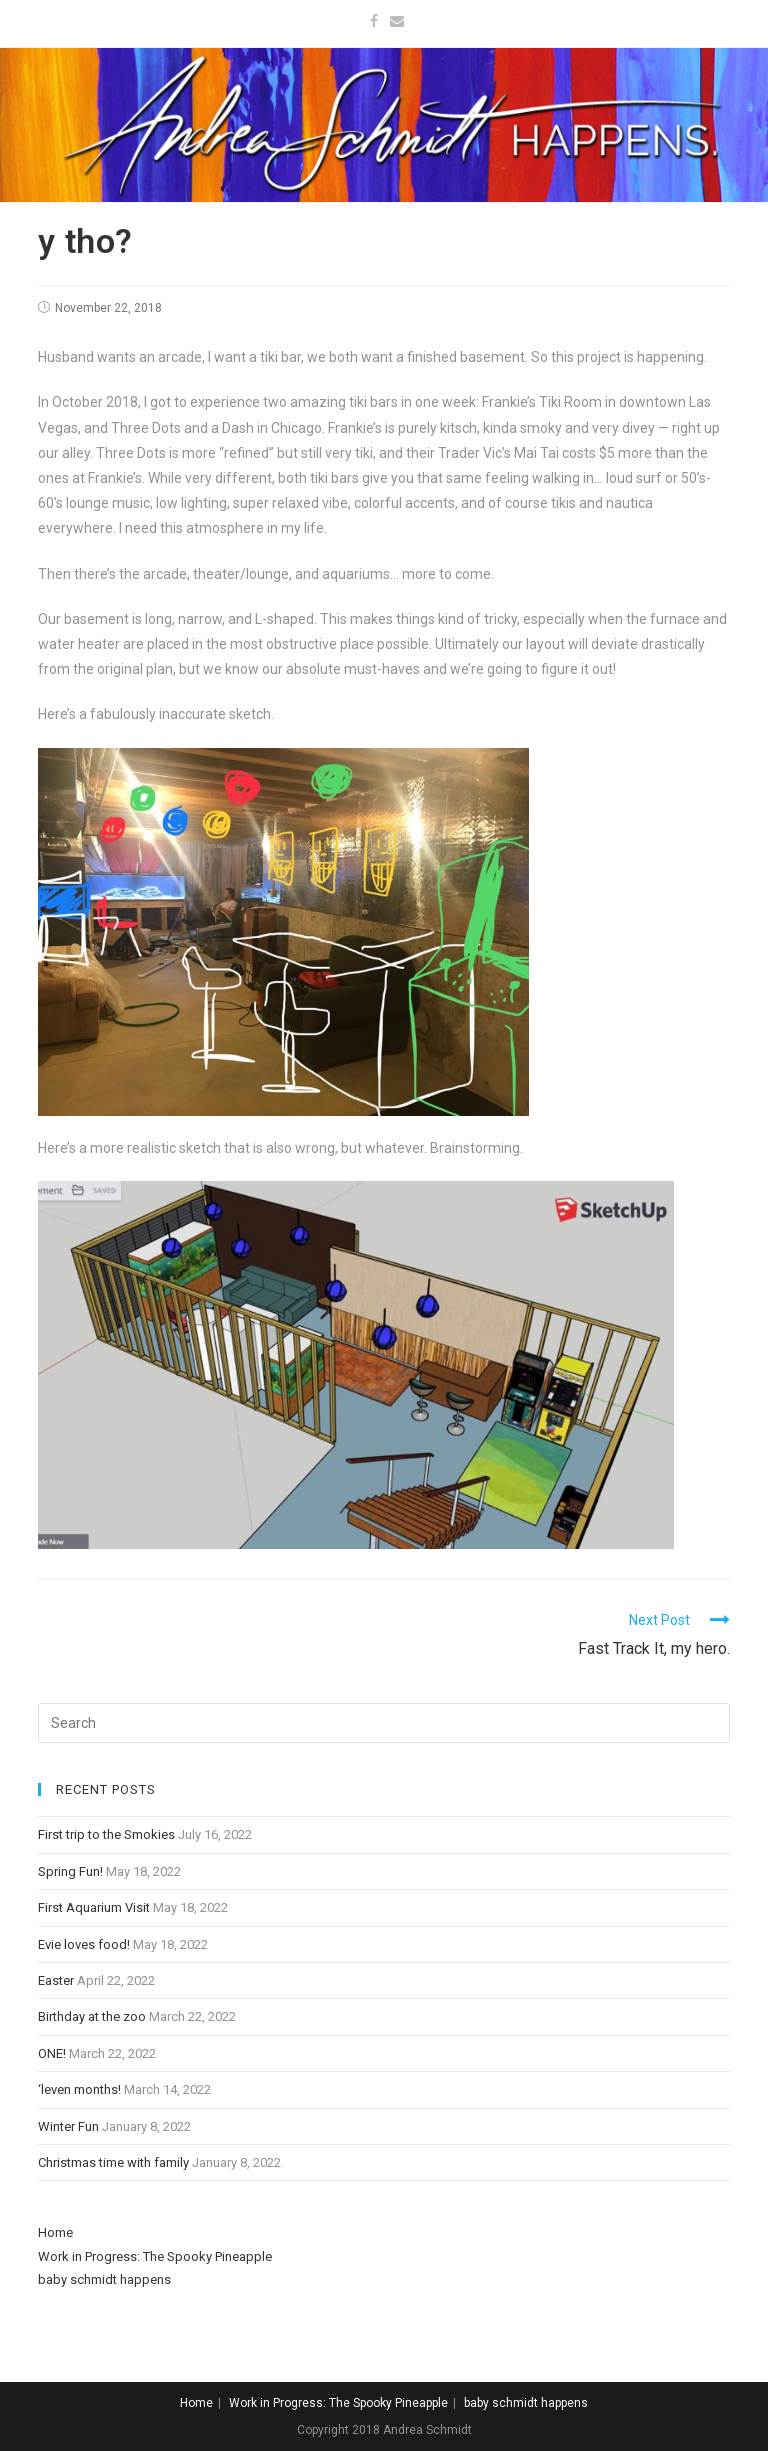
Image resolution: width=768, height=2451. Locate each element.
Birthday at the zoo (92, 2016)
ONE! (52, 2053)
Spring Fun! (70, 1871)
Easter (56, 1980)
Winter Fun (68, 2126)
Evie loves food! (84, 1944)
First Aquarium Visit (94, 1907)
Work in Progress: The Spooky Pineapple (155, 2256)
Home (55, 2232)
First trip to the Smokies (106, 1834)
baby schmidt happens (104, 2279)
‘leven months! (79, 2089)
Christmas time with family (113, 2162)
